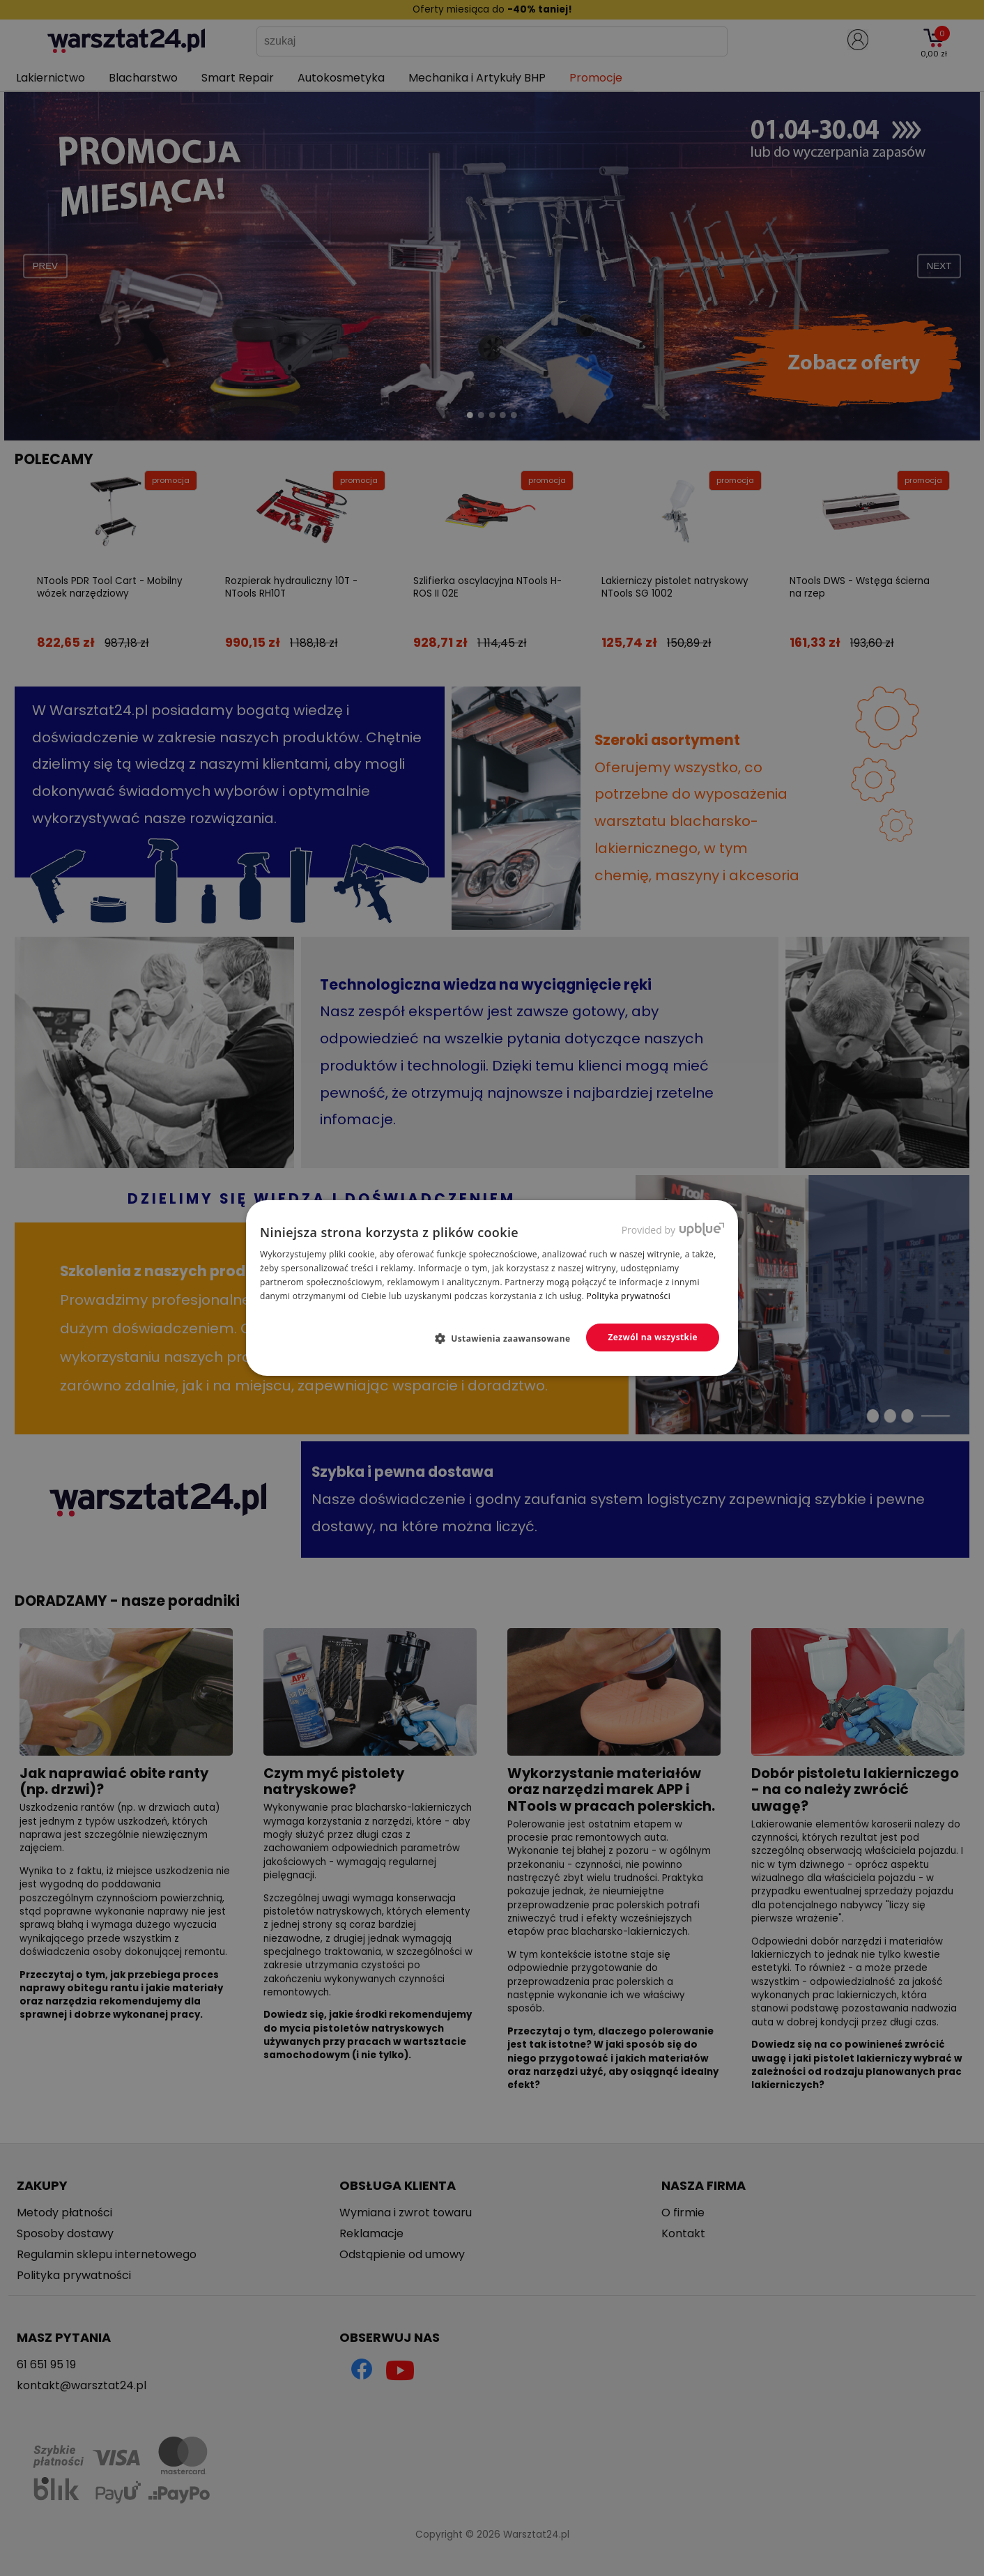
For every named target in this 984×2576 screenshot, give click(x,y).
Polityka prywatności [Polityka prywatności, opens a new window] (628, 1296)
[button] (508, 1338)
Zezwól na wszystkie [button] (653, 1337)
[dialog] (492, 1288)
